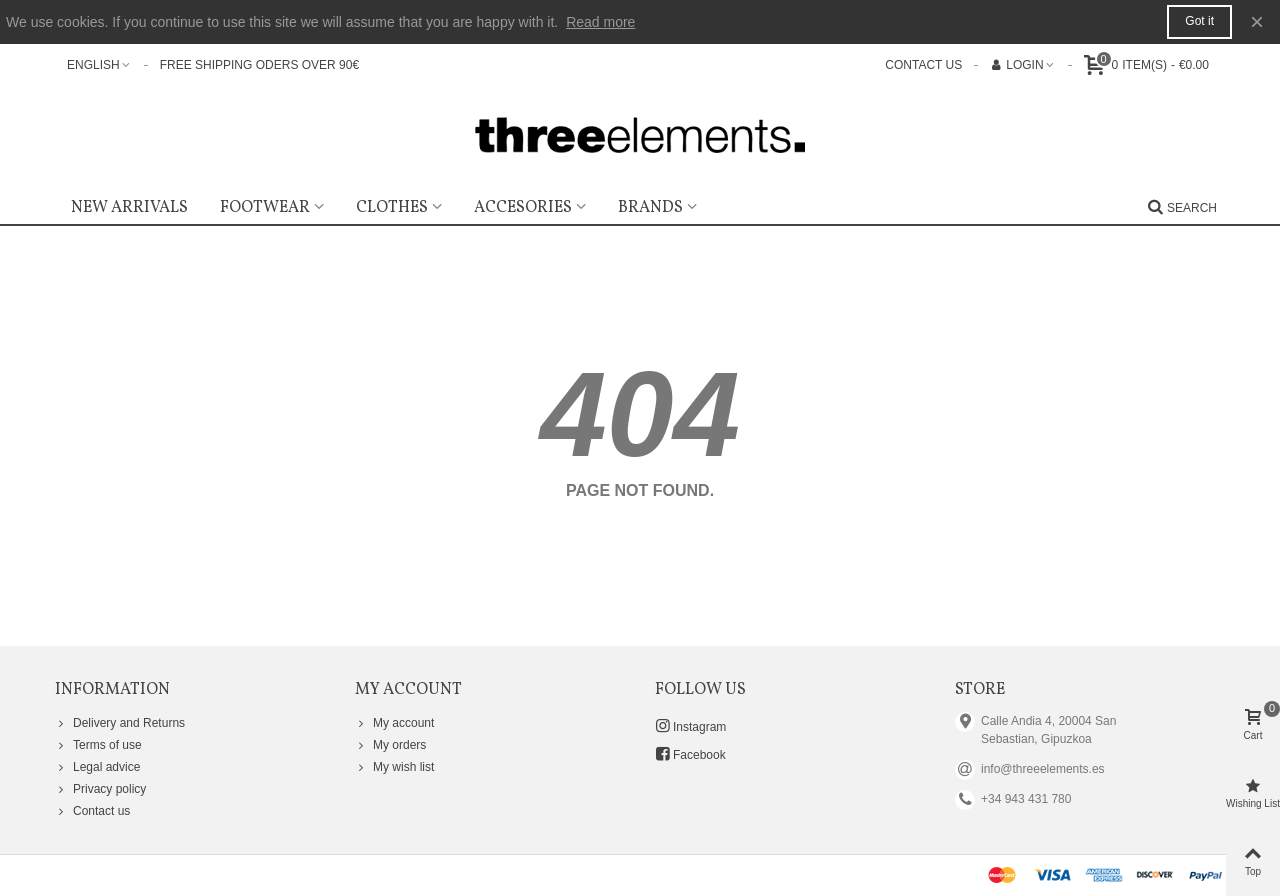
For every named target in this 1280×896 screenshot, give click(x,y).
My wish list (394, 767)
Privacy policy (100, 789)
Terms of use (98, 745)
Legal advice (97, 767)
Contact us (92, 811)
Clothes (392, 208)
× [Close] (1257, 21)
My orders (390, 745)
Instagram (690, 726)
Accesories (523, 208)
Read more (600, 22)
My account (394, 723)
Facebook (690, 754)
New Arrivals (129, 208)
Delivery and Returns (120, 723)
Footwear (265, 208)
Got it (1199, 21)
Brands (650, 208)
